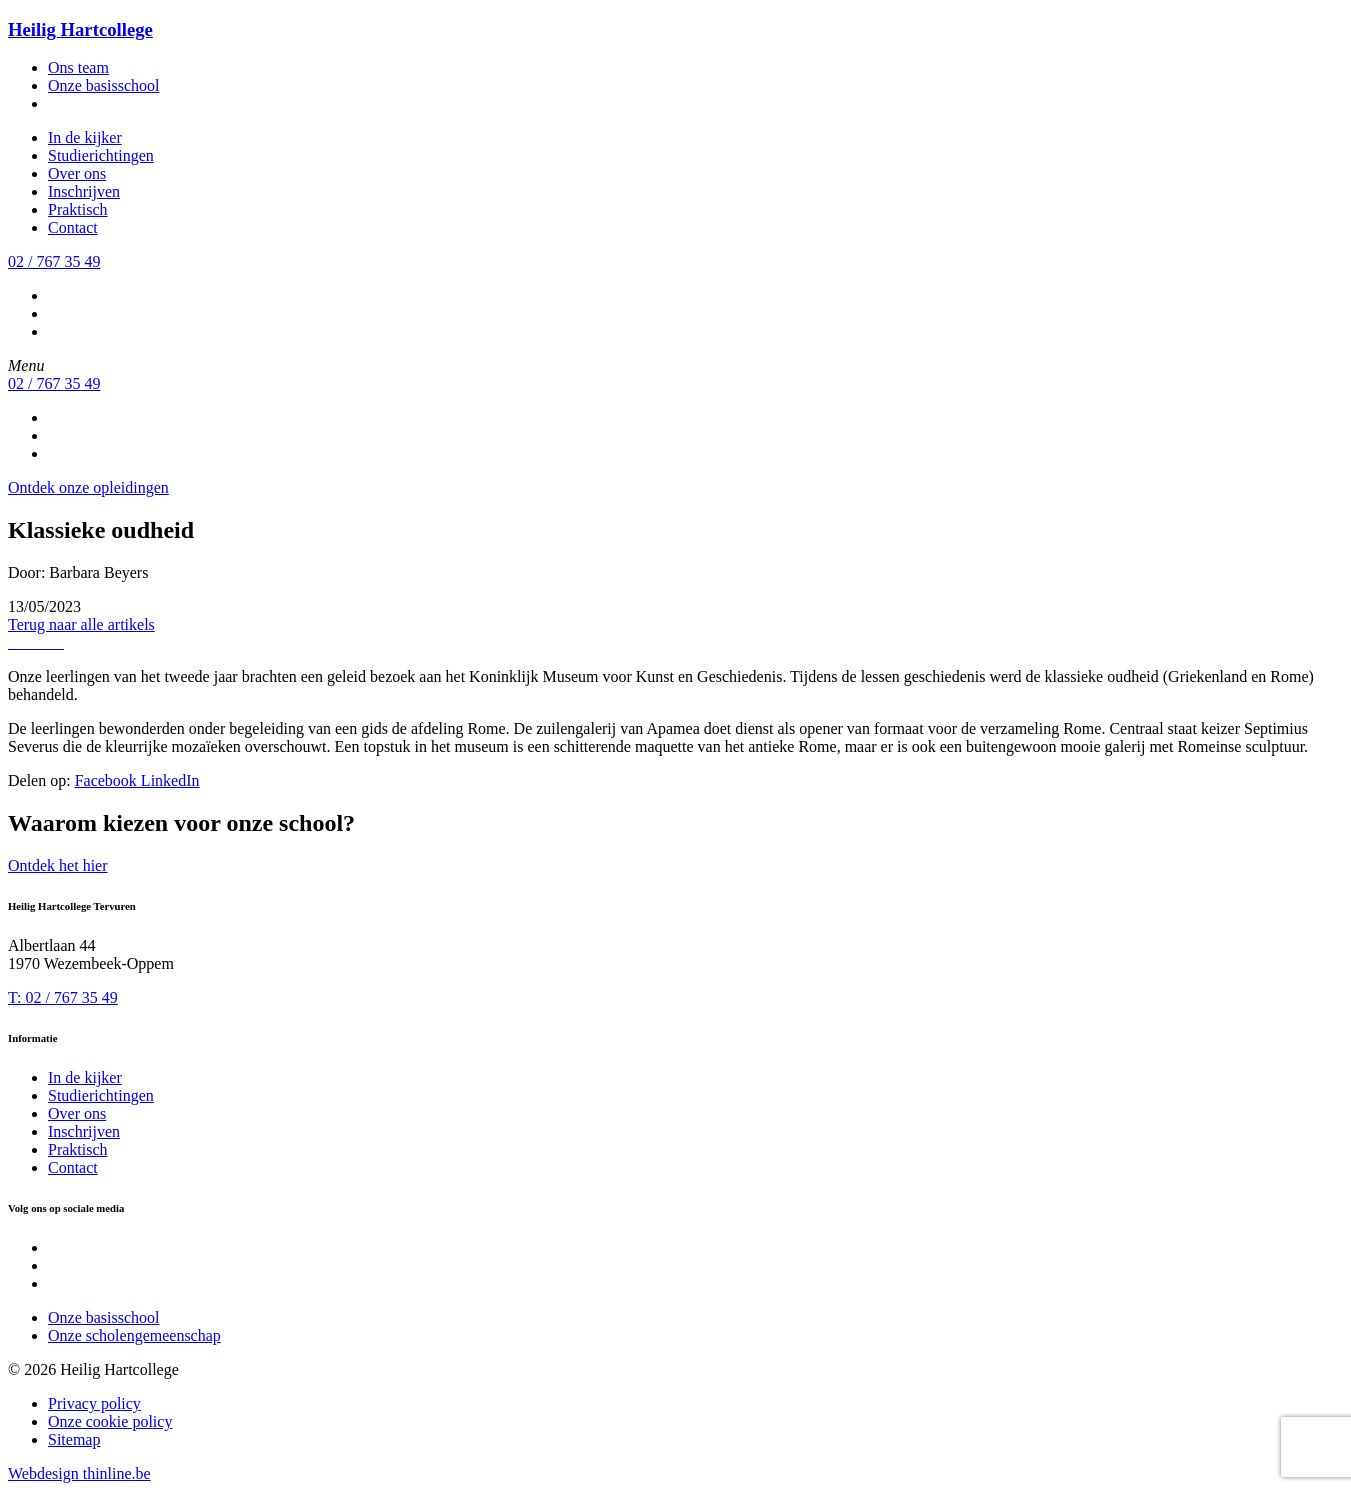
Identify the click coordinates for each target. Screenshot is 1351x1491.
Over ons (77, 173)
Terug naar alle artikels (81, 624)
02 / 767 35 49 (54, 261)
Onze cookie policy (110, 1421)
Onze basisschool (104, 85)
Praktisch (78, 209)
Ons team (78, 67)
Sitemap (74, 1439)
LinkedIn (170, 780)
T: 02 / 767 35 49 (63, 997)
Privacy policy (94, 1403)
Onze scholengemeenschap (134, 1335)
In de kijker (85, 137)
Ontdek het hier (58, 865)
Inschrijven (84, 191)
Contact (73, 227)
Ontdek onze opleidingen (88, 487)
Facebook (108, 780)
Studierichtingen (101, 155)
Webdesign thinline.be (79, 1473)
